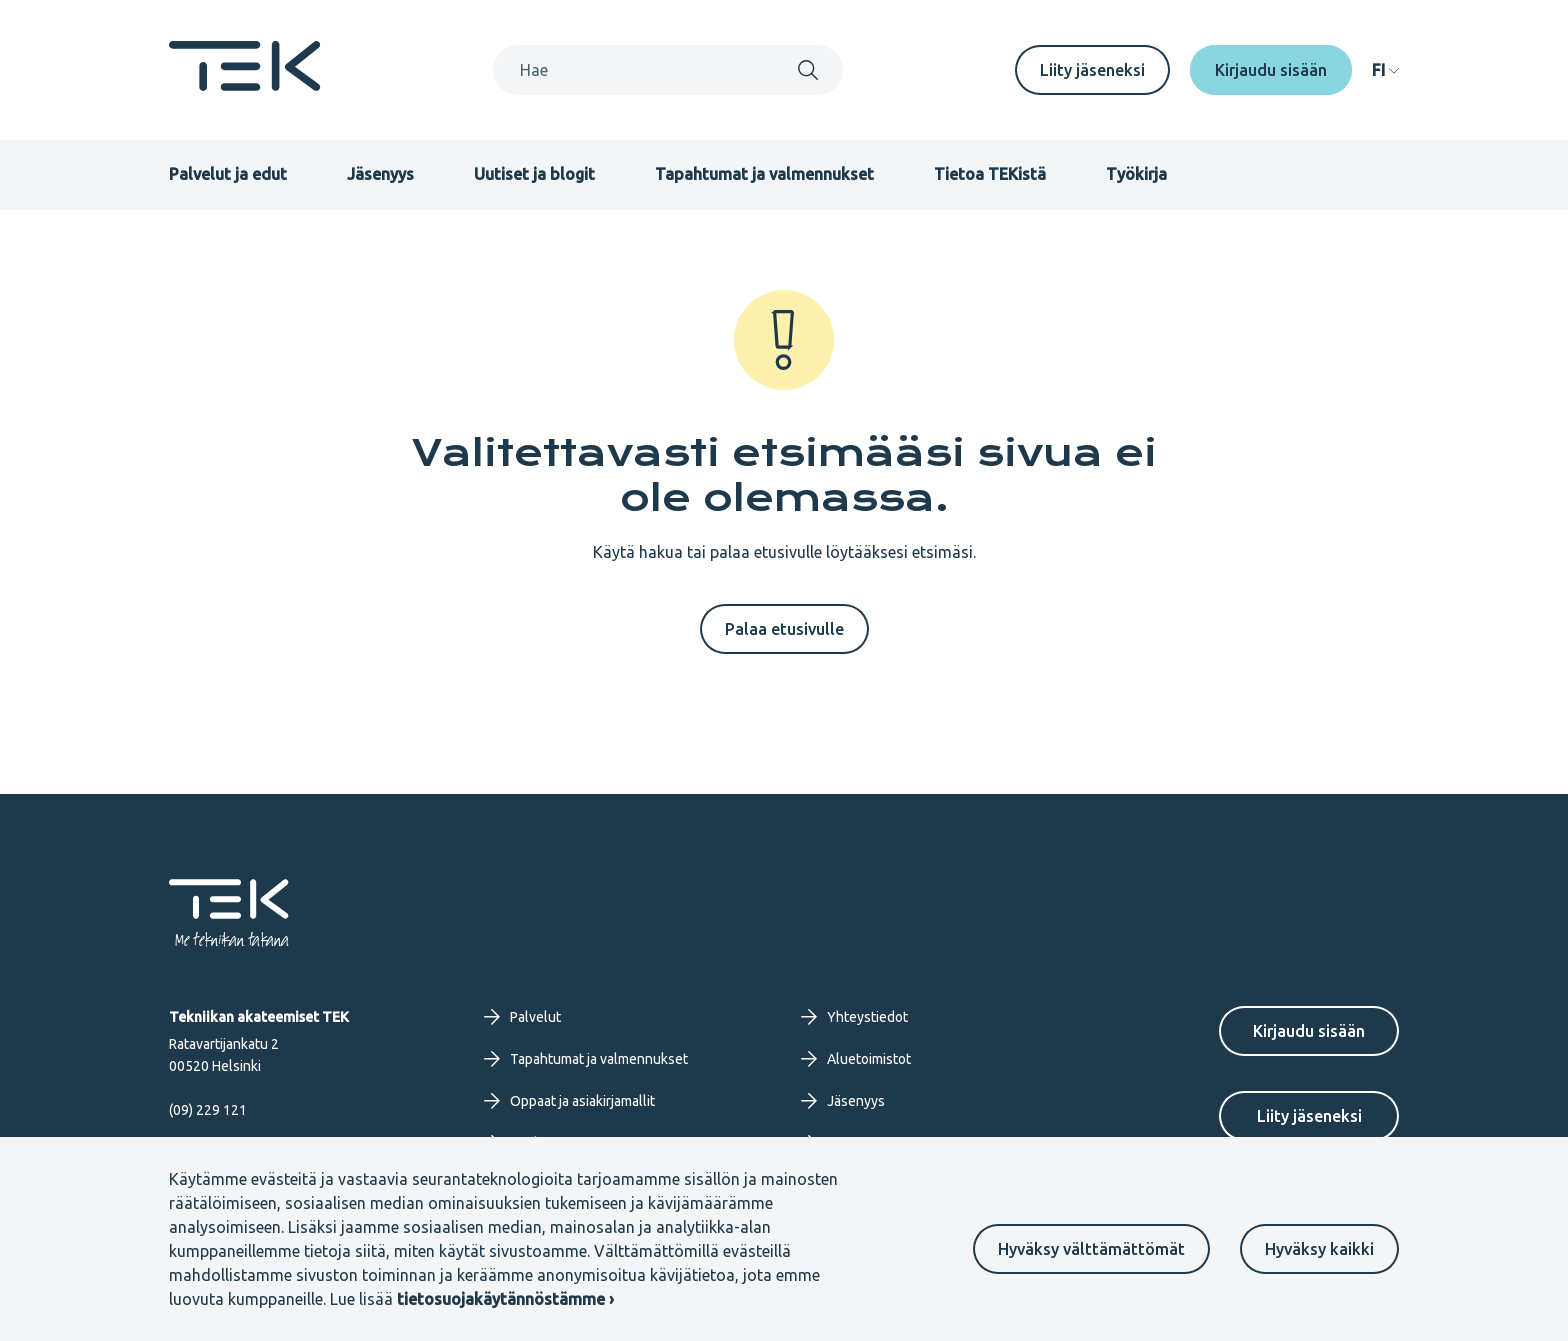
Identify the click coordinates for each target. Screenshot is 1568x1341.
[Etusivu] (245, 85)
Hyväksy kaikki (1319, 1249)
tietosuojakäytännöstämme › (505, 1299)
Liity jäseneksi (1092, 70)
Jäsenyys (380, 174)
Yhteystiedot (854, 1017)
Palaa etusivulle (784, 629)
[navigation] (1385, 70)
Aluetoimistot (856, 1059)
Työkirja (1136, 174)
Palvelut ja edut (228, 174)
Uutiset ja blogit (534, 174)
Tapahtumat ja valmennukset (764, 174)
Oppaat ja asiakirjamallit (569, 1101)
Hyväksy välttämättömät (1091, 1249)
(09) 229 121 (208, 1110)
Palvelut (522, 1017)
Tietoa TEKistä (990, 174)
